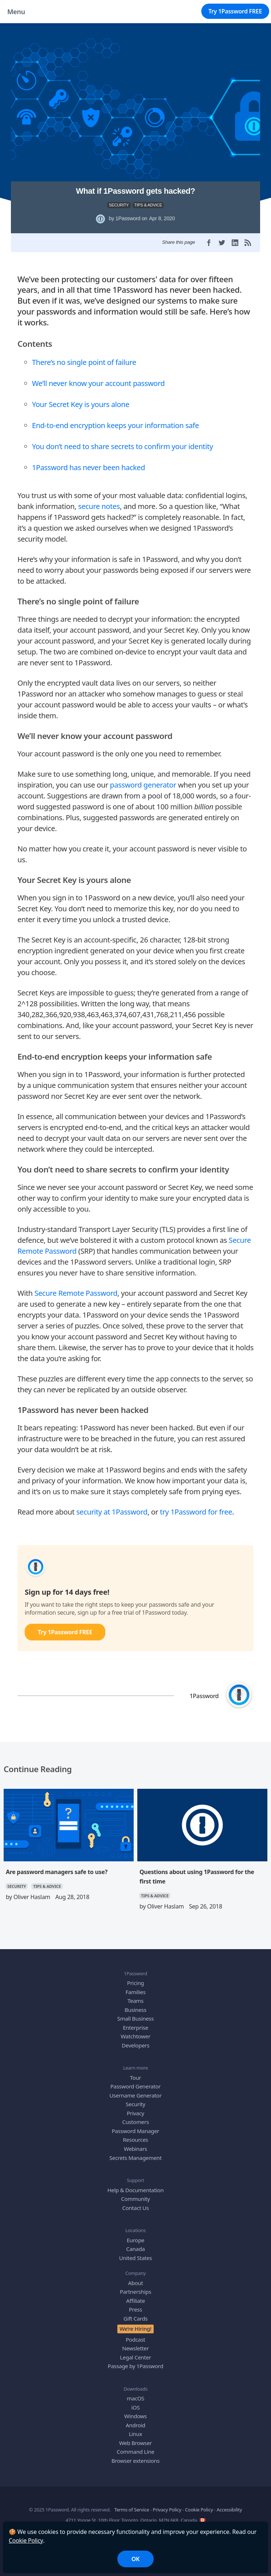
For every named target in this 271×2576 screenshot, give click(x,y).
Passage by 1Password (135, 2366)
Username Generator (135, 2095)
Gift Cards (135, 2318)
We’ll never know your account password (98, 383)
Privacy (135, 2113)
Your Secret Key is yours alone (80, 404)
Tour (135, 2077)
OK (135, 2559)
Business (135, 2009)
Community (135, 2198)
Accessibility (229, 2509)
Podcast (135, 2339)
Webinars (135, 2148)
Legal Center (135, 2357)
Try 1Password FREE (235, 11)
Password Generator (135, 2086)
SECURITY (119, 205)
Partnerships (135, 2291)
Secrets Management (135, 2157)
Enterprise (135, 2027)
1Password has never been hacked (88, 467)
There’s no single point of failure (84, 362)
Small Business (135, 2018)
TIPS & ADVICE (148, 205)
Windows (135, 2416)
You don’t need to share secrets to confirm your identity (122, 446)
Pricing (135, 1983)
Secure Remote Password (76, 1293)
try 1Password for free (196, 1512)
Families (135, 1992)
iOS (136, 2407)
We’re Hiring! (135, 2328)
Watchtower (135, 2036)
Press (135, 2309)
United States (135, 2257)
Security (135, 2104)
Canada (135, 2248)
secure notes (99, 506)
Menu (16, 11)
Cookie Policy (26, 2540)
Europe (135, 2240)
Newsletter (135, 2348)
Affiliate (135, 2300)
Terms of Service (131, 2509)
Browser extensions (135, 2460)
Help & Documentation (135, 2190)
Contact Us (135, 2207)
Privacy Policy (167, 2509)
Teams (135, 2000)
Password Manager (135, 2131)
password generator (143, 785)
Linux (135, 2433)
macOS (135, 2398)
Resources (135, 2139)
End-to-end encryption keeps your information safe (115, 425)
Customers (135, 2121)
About (135, 2283)
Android (135, 2425)
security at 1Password (111, 1512)
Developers (135, 2045)
